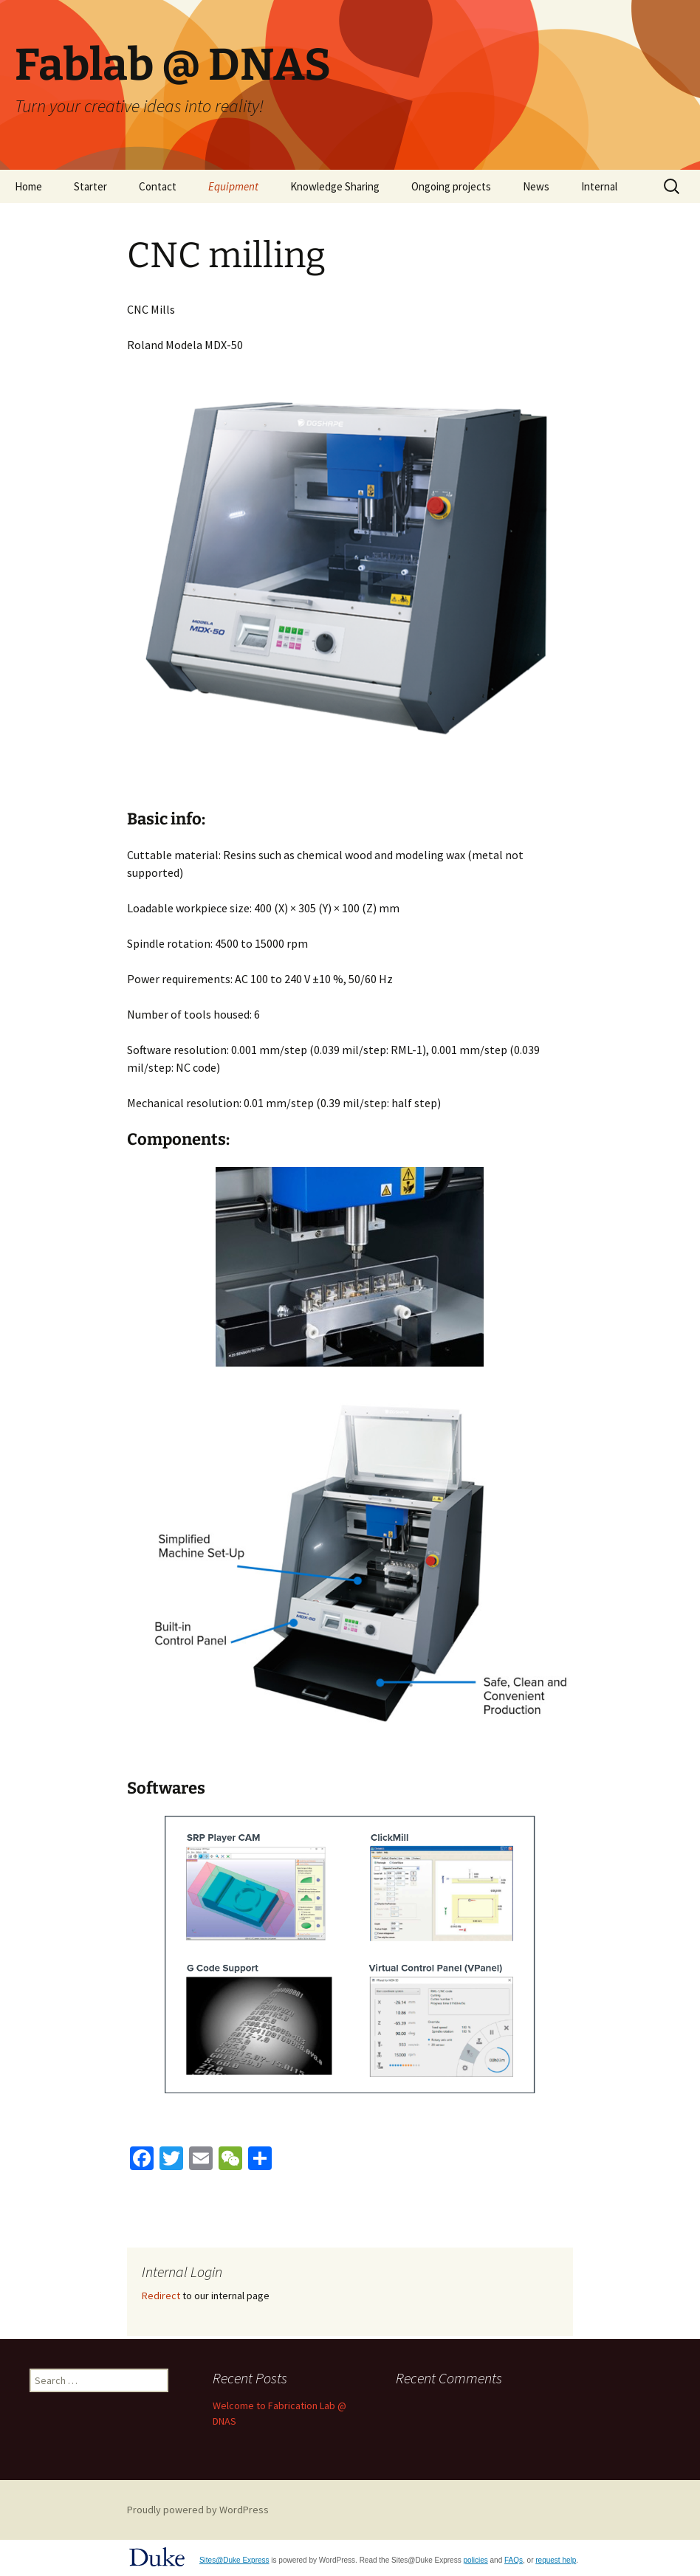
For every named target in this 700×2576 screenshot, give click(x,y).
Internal (599, 186)
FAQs (513, 2560)
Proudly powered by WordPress (198, 2509)
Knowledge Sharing (335, 186)
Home (28, 186)
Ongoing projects (451, 186)
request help (555, 2560)
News (536, 186)
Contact (157, 186)
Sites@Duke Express (234, 2560)
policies (475, 2560)
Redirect (161, 2295)
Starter (90, 186)
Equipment (233, 186)
